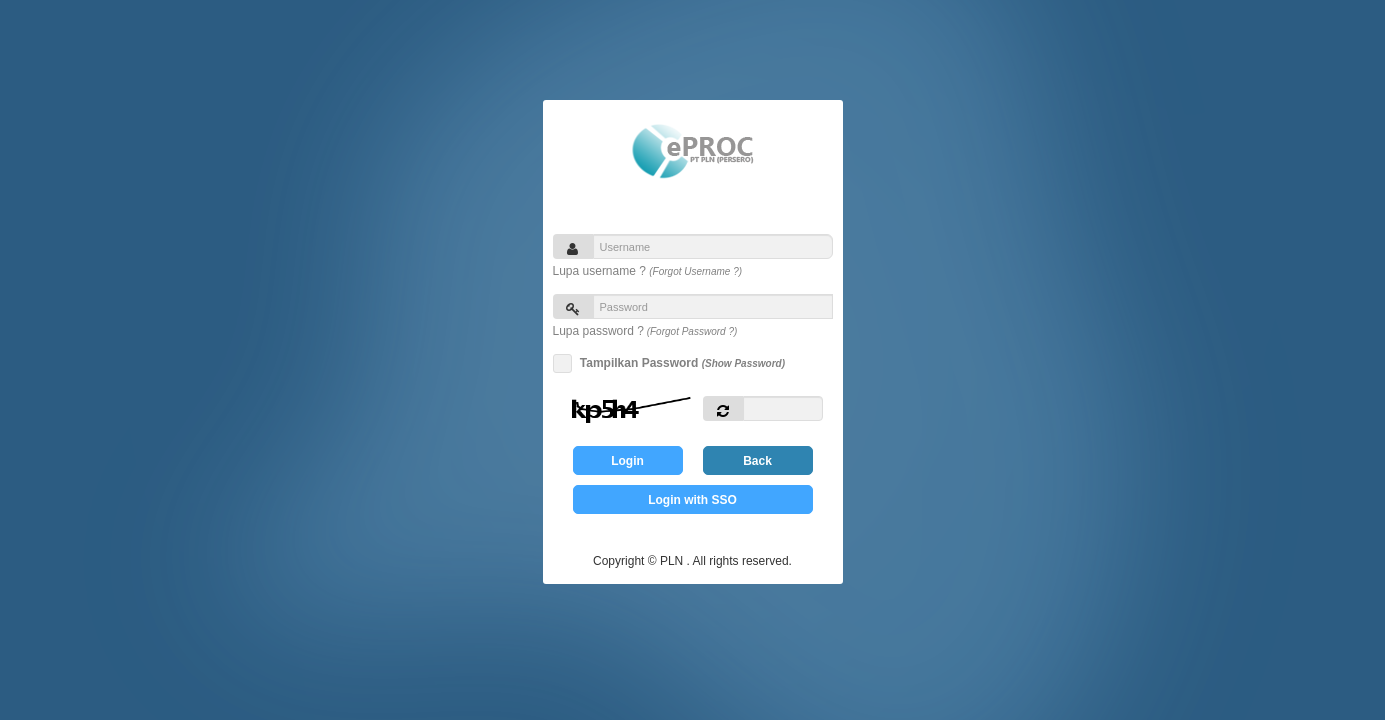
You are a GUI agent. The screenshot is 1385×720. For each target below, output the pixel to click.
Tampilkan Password (679, 363)
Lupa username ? (648, 271)
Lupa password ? (645, 331)
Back (757, 461)
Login (627, 461)
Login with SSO (692, 500)
